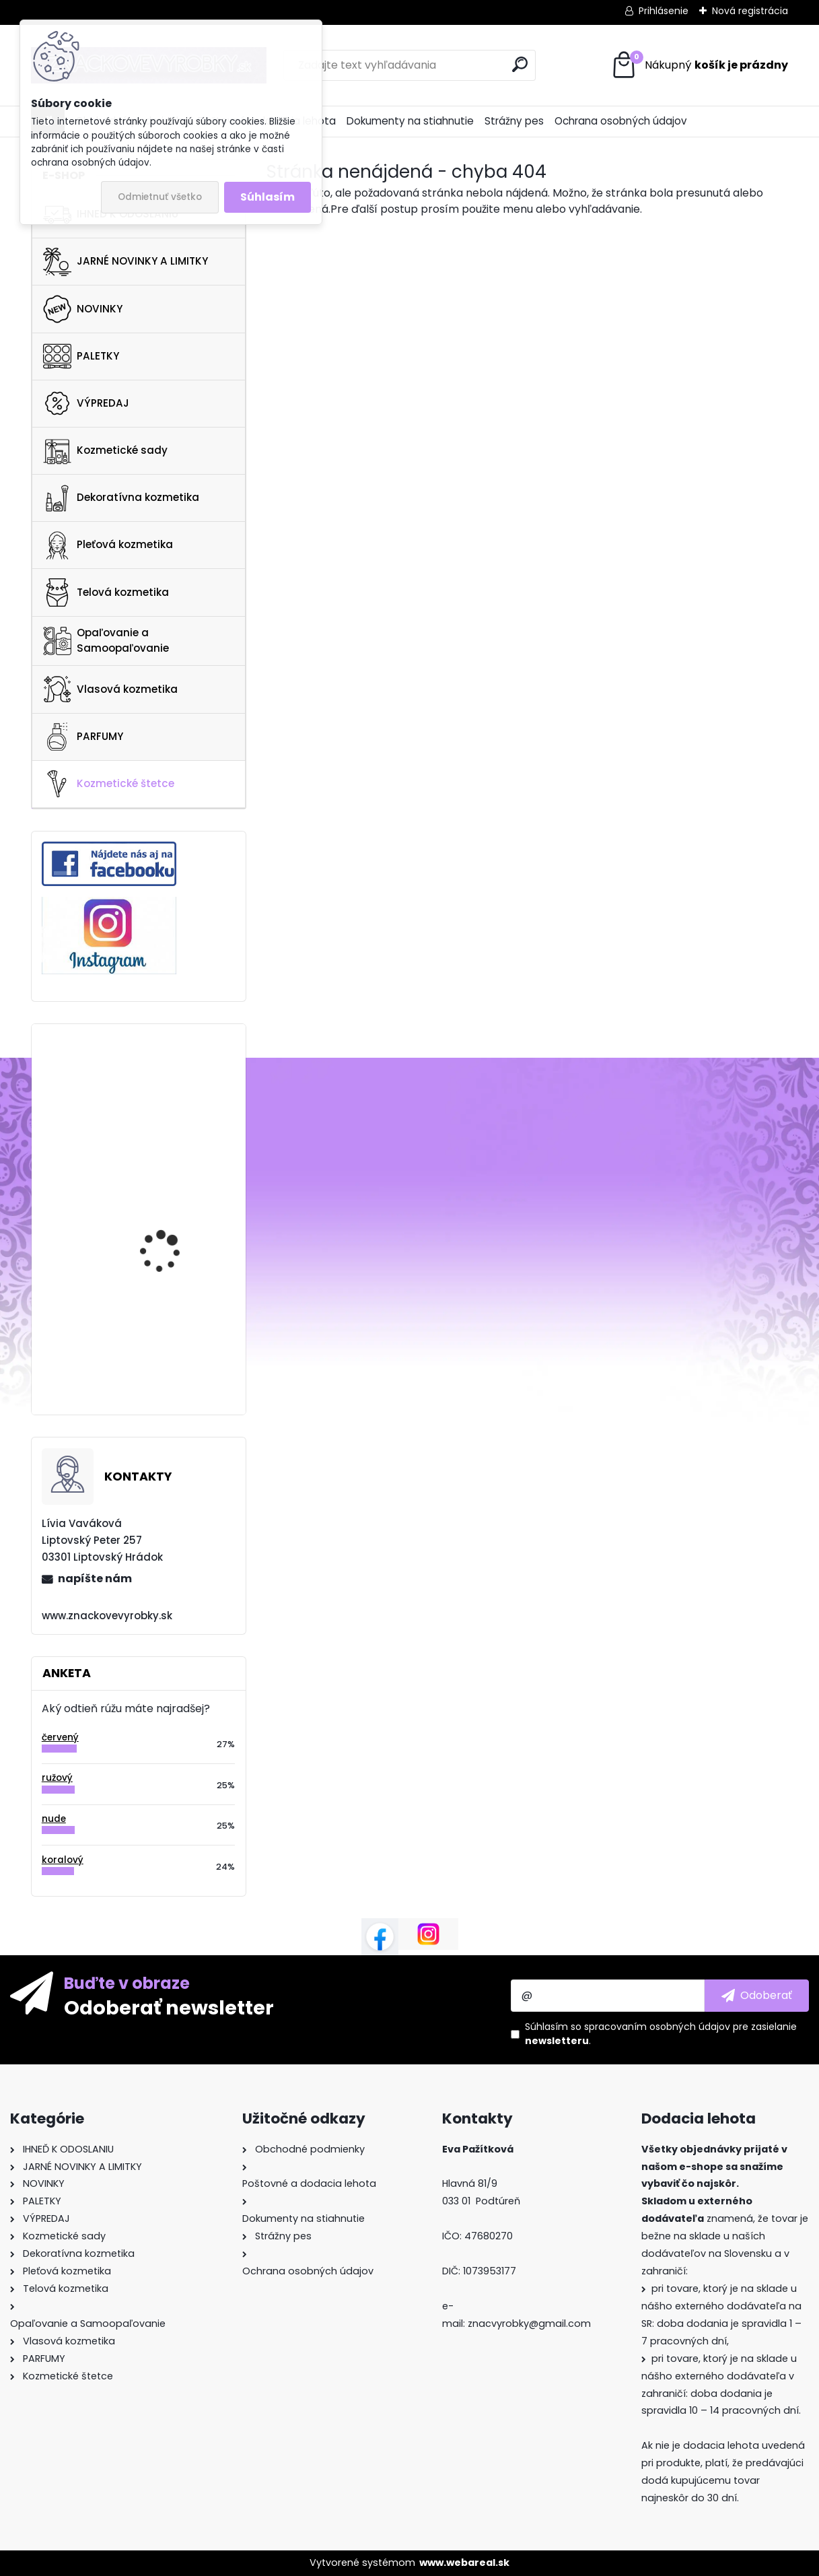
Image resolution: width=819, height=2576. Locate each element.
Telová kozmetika (106, 592)
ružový (57, 1777)
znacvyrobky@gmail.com (529, 2323)
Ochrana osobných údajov (621, 121)
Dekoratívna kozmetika (121, 498)
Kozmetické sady (105, 450)
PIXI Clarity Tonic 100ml (173, 1326)
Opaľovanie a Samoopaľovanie (106, 640)
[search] (520, 64)
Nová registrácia (750, 11)
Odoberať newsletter (169, 2007)
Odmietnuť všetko (160, 197)
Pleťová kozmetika (108, 545)
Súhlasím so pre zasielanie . (661, 2033)
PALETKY (81, 356)
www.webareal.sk (464, 2562)
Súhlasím (267, 197)
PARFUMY (83, 736)
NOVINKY (82, 309)
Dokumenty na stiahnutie (410, 121)
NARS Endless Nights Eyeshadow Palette (166, 1084)
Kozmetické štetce (108, 784)
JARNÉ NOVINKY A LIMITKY (125, 262)
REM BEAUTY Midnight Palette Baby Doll (168, 1199)
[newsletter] (756, 1995)
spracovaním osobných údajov (657, 2026)
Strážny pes (514, 121)
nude (54, 1818)
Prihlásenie (663, 11)
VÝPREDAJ (86, 403)
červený (60, 1737)
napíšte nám (95, 1578)
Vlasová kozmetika (110, 689)
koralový (62, 1860)
